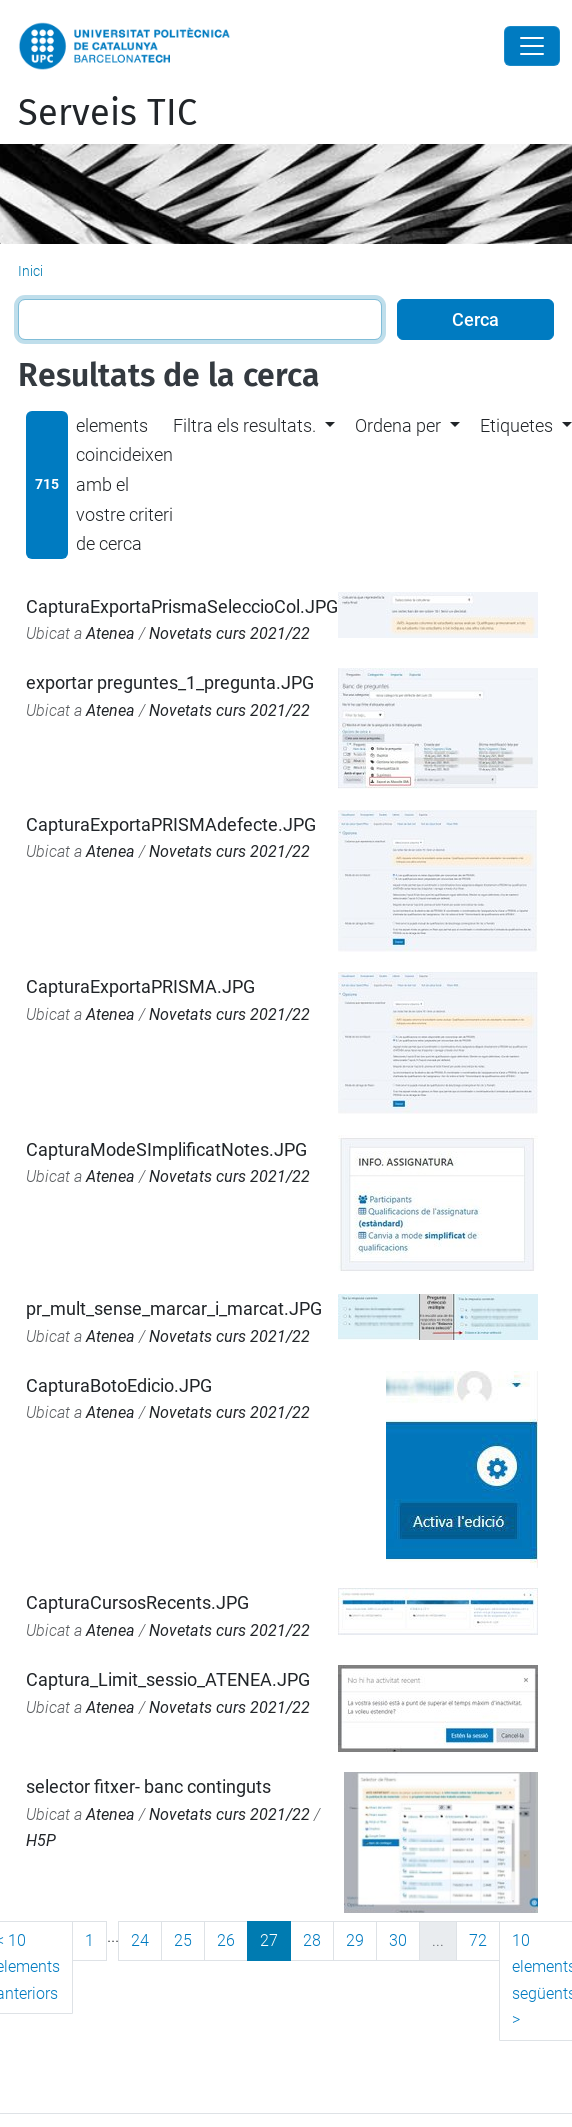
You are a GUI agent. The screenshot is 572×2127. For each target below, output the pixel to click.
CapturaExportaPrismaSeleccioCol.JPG (182, 606)
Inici (30, 271)
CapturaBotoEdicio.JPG (119, 1385)
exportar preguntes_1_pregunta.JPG (170, 682)
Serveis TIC (107, 113)
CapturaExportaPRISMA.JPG (140, 986)
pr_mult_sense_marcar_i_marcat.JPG (174, 1308)
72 (478, 1940)
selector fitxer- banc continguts (148, 1786)
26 (226, 1940)
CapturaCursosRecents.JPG (137, 1602)
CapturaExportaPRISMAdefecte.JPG (171, 824)
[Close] (532, 46)
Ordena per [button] (398, 425)
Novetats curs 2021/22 (229, 633)
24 (140, 1940)
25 (183, 1940)
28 (312, 1940)
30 (398, 1940)
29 (355, 1940)
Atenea (110, 633)
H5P (41, 1840)
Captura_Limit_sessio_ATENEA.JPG (168, 1679)
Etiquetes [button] (516, 425)
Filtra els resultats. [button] (244, 425)
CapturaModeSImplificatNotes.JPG (166, 1149)
